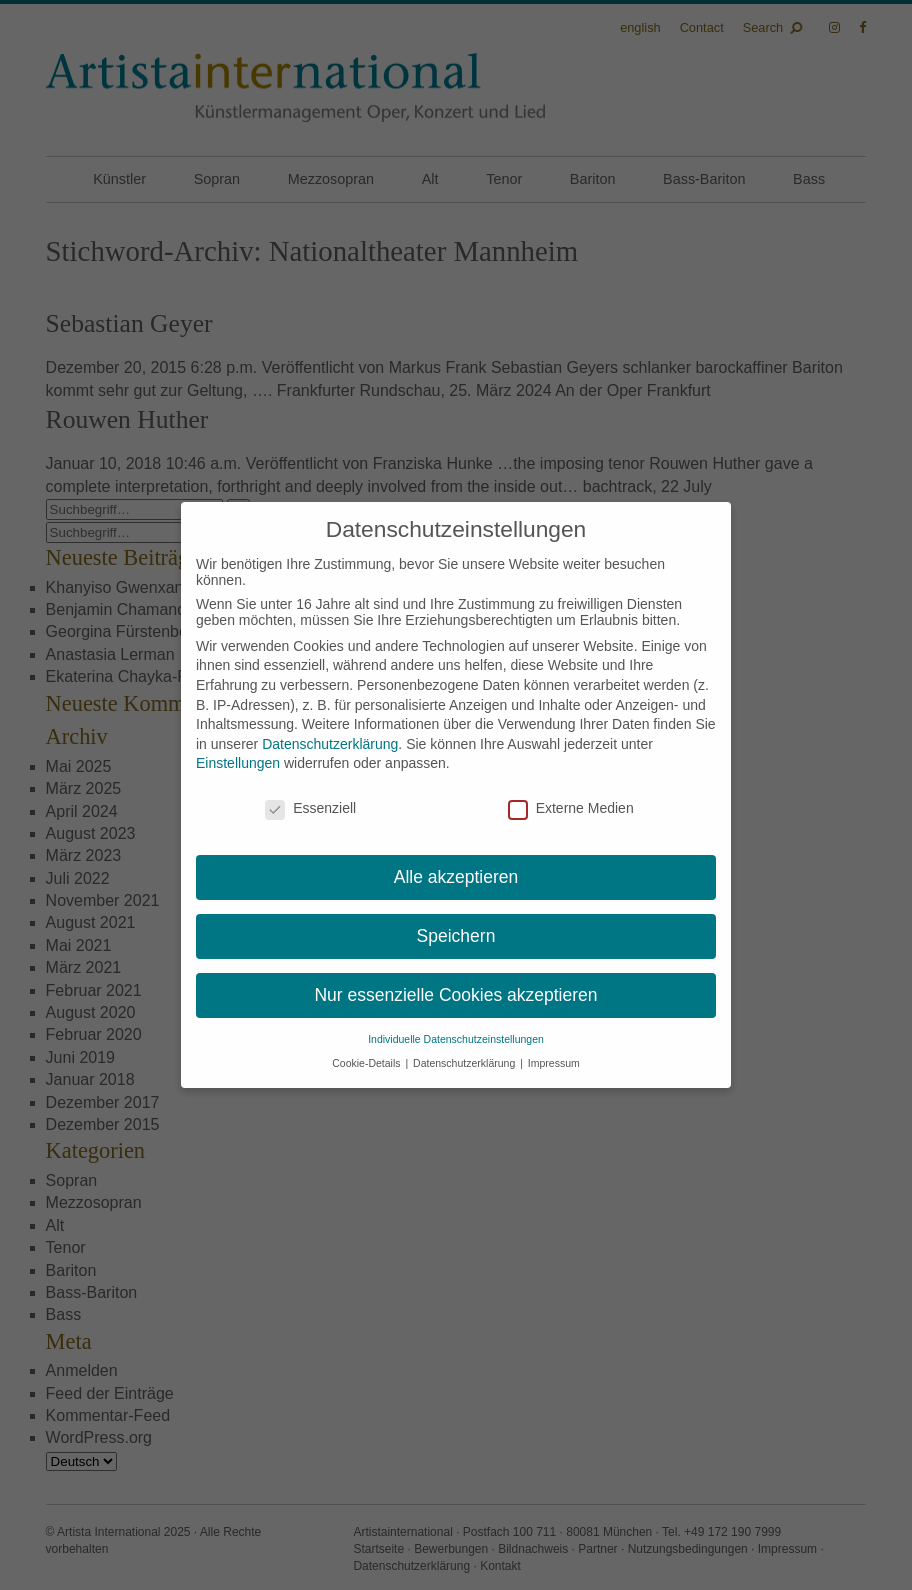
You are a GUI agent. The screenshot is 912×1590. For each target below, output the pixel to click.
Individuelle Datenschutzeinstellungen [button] (456, 1039)
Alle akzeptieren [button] (456, 877)
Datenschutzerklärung (330, 744)
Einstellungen (238, 763)
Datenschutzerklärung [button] (465, 1063)
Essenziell (310, 808)
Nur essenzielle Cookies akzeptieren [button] (455, 995)
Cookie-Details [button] (367, 1063)
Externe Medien (571, 808)
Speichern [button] (456, 936)
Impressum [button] (554, 1063)
